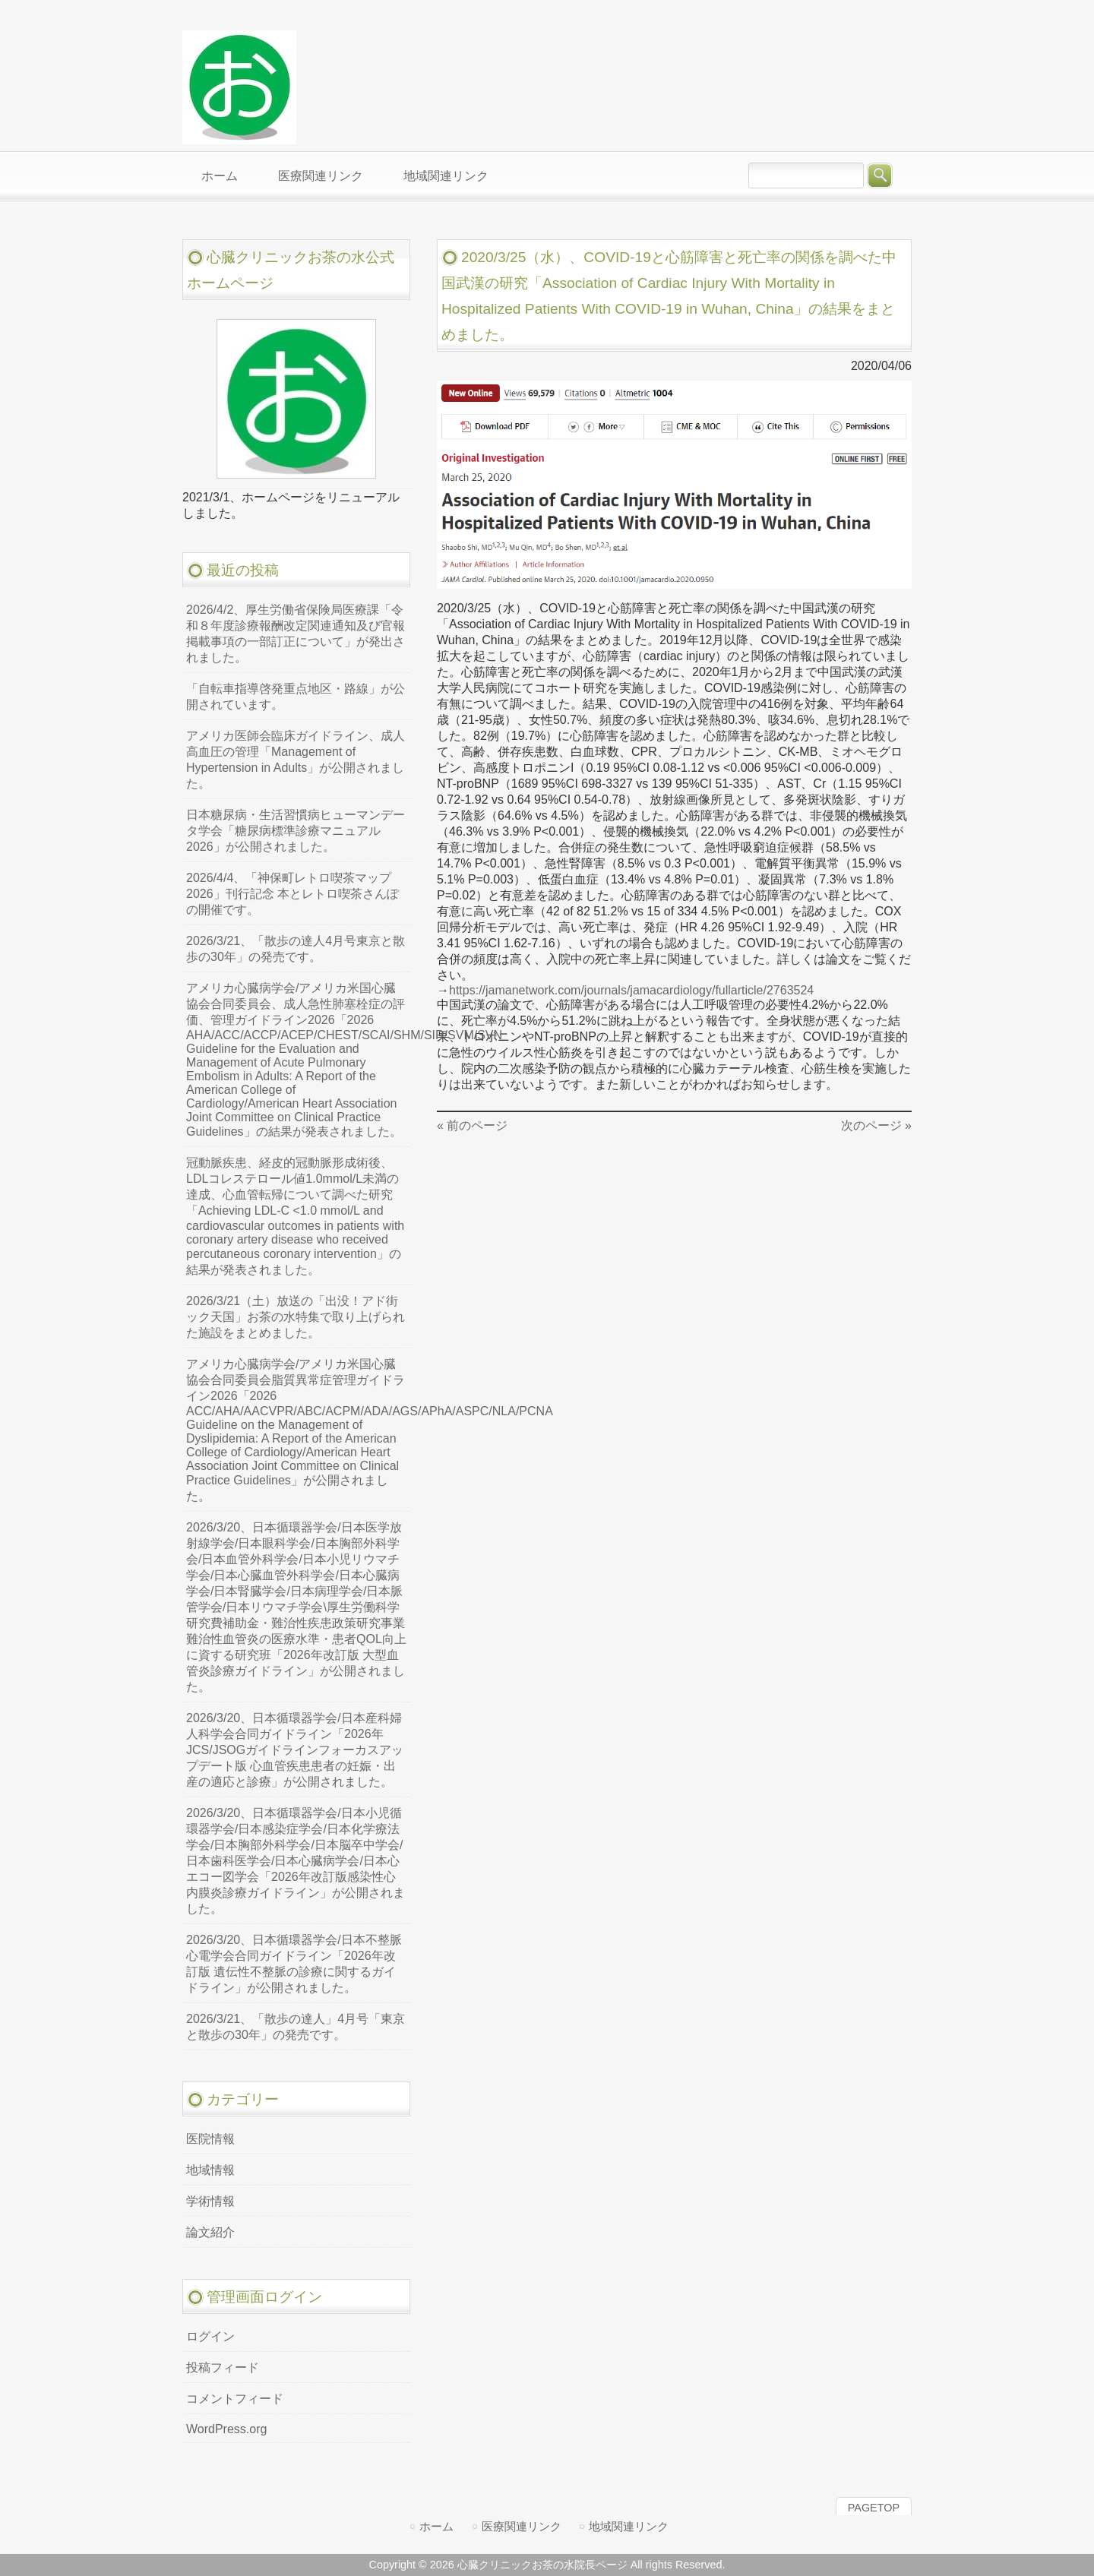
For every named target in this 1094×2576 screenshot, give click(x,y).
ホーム (436, 2526)
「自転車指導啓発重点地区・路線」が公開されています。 (295, 696)
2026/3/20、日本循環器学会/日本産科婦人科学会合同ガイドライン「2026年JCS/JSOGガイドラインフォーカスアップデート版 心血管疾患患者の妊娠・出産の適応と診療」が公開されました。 (294, 1750)
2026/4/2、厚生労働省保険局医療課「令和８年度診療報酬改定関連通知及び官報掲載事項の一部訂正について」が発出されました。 (295, 633)
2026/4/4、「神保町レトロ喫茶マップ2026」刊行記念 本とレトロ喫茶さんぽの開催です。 (292, 893)
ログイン (210, 2336)
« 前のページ (472, 1125)
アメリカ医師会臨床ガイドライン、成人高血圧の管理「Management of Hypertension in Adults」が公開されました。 (295, 759)
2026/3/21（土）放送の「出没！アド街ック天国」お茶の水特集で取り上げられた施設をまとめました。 (295, 1316)
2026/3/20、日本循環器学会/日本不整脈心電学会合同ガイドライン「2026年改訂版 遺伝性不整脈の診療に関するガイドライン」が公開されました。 (294, 1963)
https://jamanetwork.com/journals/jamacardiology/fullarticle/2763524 (631, 990)
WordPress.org (226, 2429)
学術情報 (210, 2201)
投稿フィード (222, 2367)
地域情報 (210, 2170)
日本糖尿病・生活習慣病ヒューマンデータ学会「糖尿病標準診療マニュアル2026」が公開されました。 (295, 830)
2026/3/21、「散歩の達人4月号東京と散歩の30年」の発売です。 (295, 948)
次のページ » (876, 1125)
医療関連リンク (521, 2526)
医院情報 (210, 2138)
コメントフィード (234, 2398)
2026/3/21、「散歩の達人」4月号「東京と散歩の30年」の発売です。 (295, 2026)
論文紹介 (210, 2232)
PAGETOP (874, 2508)
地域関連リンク (629, 2526)
